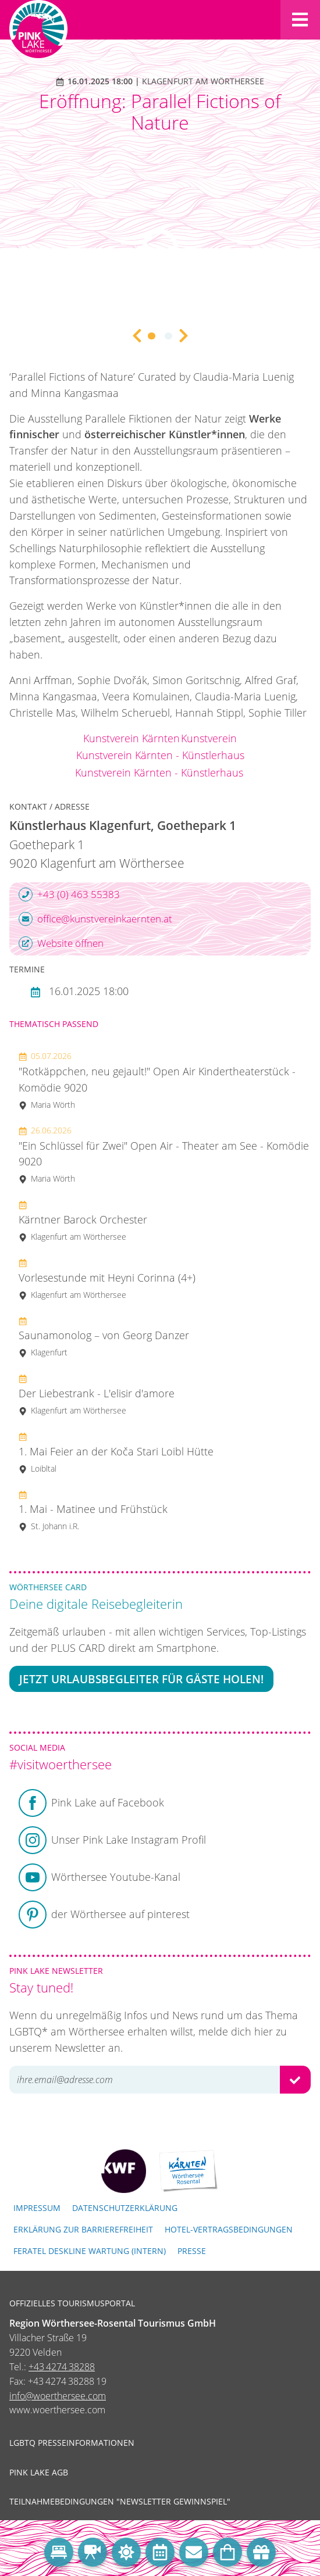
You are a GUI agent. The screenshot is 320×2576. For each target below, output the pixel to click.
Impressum (37, 2207)
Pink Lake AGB (38, 2472)
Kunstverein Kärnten (131, 738)
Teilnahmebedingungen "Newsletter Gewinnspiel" (119, 2501)
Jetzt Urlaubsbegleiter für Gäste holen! (141, 1679)
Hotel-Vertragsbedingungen (229, 2229)
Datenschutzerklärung (124, 2207)
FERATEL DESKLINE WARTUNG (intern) (89, 2250)
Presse (191, 2250)
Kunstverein (209, 738)
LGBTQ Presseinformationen (71, 2443)
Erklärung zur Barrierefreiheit (83, 2229)
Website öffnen (61, 943)
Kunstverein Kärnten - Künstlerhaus (160, 755)
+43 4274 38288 (62, 2366)
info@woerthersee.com (57, 2395)
